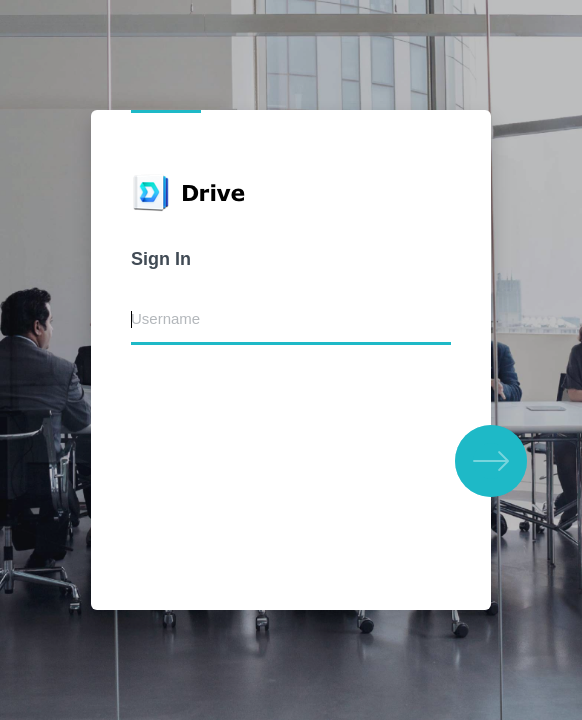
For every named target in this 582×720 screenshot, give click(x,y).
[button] (491, 461)
